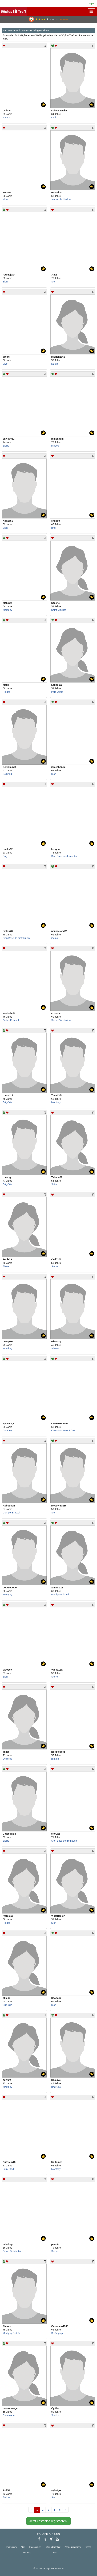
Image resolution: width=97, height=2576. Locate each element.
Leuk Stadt (8, 2169)
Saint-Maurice (58, 610)
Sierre (6, 445)
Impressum (11, 2547)
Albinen (55, 1348)
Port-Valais (57, 691)
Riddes (55, 445)
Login (91, 3)
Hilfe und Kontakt (52, 2547)
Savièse (55, 2415)
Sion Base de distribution (64, 856)
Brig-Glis (7, 1102)
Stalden (7, 2497)
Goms (54, 938)
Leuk (53, 117)
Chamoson (9, 2415)
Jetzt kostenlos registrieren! (48, 2521)
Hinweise (64, 19)
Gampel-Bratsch (11, 1512)
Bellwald (7, 774)
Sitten (54, 1184)
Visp (5, 363)
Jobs (54, 2552)
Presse (88, 2547)
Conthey (7, 1430)
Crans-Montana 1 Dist (63, 1430)
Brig (53, 527)
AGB (23, 2547)
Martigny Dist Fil (60, 1594)
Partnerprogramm (72, 2547)
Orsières (7, 1758)
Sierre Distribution (61, 199)
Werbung (27, 2552)
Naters (6, 117)
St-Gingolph (57, 2333)
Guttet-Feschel (11, 1020)
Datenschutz (35, 2547)
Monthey (56, 1102)
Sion (5, 199)
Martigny (7, 610)
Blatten (55, 1758)
